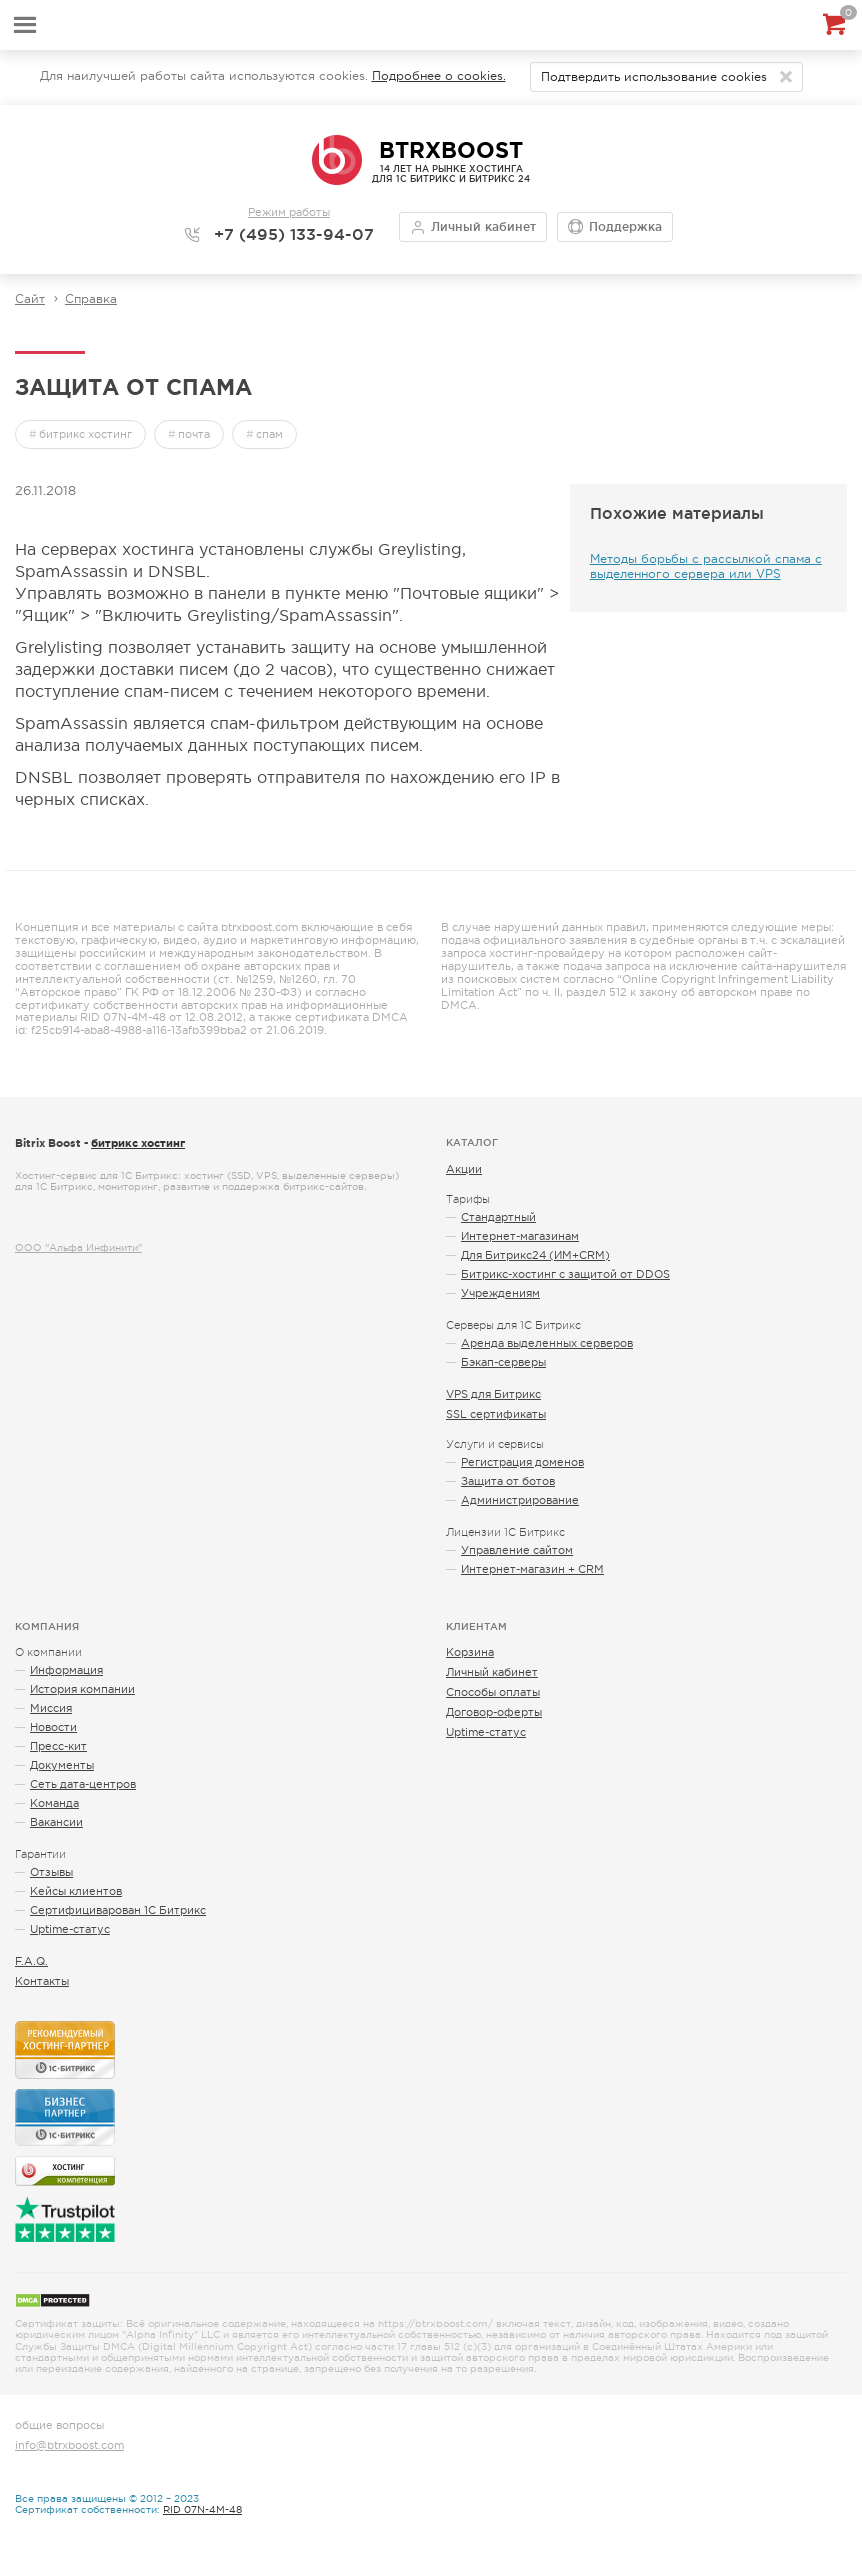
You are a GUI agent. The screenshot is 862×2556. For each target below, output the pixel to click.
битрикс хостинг (85, 434)
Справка (91, 299)
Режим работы (289, 212)
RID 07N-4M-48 (202, 2509)
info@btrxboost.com (69, 2445)
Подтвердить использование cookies (654, 77)
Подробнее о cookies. (439, 76)
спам (269, 434)
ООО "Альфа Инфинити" (78, 1247)
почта (194, 434)
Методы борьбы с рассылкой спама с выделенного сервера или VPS (706, 566)
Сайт (30, 299)
